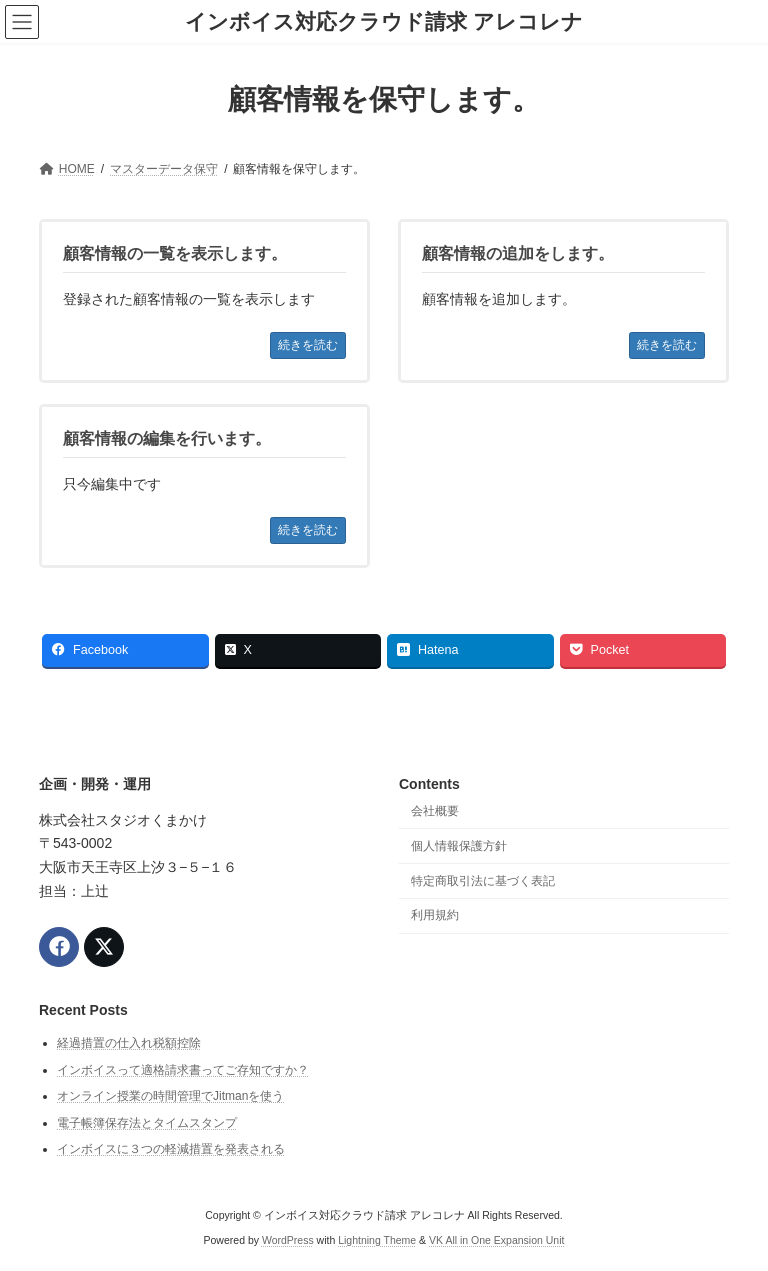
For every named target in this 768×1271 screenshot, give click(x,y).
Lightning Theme (377, 1240)
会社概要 (435, 811)
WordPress (288, 1240)
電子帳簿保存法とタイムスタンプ (147, 1122)
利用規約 (435, 915)
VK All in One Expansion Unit (496, 1240)
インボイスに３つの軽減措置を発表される (171, 1149)
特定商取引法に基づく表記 (483, 880)
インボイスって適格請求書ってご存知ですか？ (183, 1069)
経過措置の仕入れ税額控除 (129, 1043)
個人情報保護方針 (459, 845)
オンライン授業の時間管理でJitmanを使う (170, 1096)
